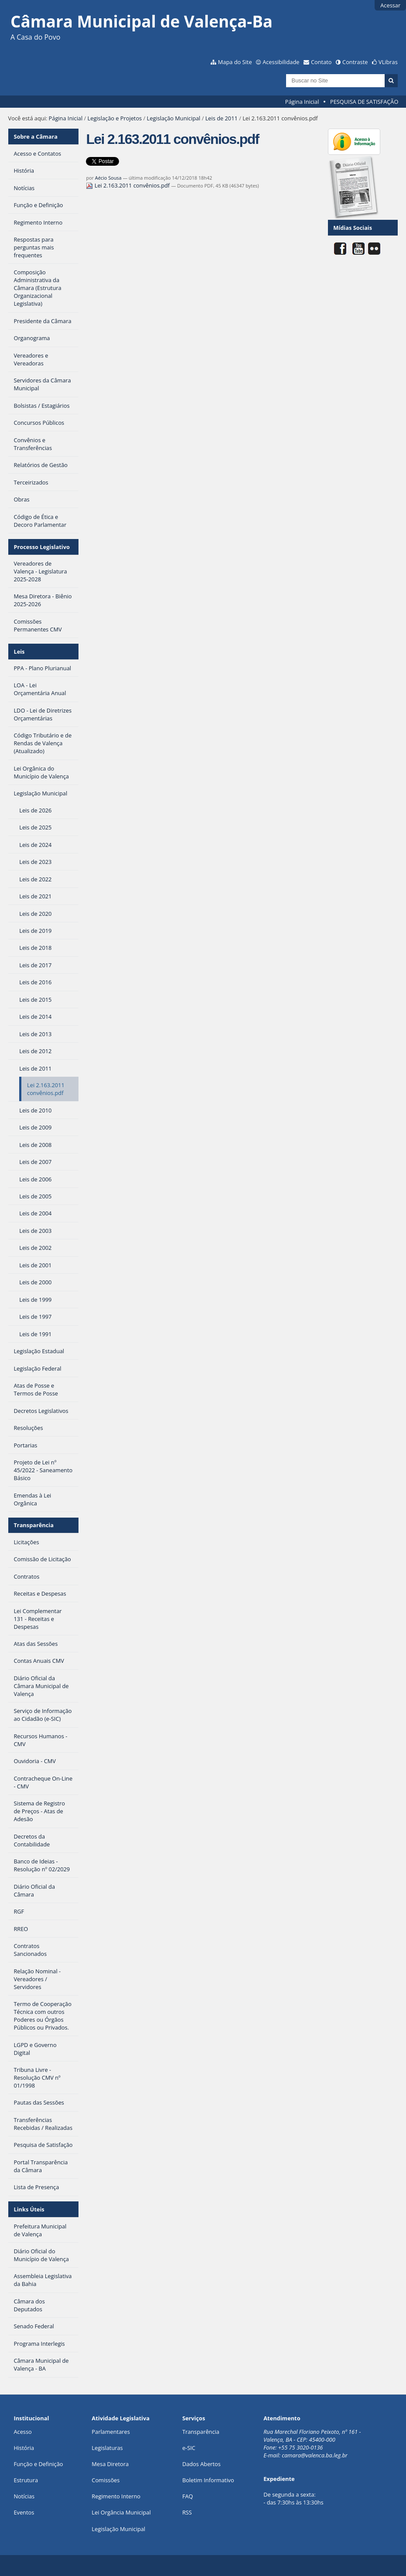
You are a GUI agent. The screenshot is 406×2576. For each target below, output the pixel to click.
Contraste (355, 62)
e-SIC (188, 2448)
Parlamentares (111, 2432)
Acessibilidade (281, 62)
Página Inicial (302, 102)
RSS (187, 2512)
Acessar (390, 5)
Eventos (24, 2512)
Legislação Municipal (174, 118)
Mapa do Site (235, 62)
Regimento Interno (116, 2496)
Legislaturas (107, 2448)
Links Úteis (29, 2209)
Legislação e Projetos (115, 118)
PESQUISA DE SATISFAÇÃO (364, 102)
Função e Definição (38, 2464)
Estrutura (26, 2480)
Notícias (24, 2496)
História (24, 2448)
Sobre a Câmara (36, 136)
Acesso (22, 2432)
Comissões (105, 2480)
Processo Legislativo (41, 547)
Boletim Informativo (208, 2480)
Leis (19, 651)
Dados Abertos (201, 2464)
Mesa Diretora (110, 2464)
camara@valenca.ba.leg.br (315, 2455)
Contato (321, 62)
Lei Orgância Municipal (121, 2512)
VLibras (388, 62)
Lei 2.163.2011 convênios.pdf (128, 185)
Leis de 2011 (221, 118)
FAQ (187, 2496)
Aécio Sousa (108, 177)
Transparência (34, 1525)
